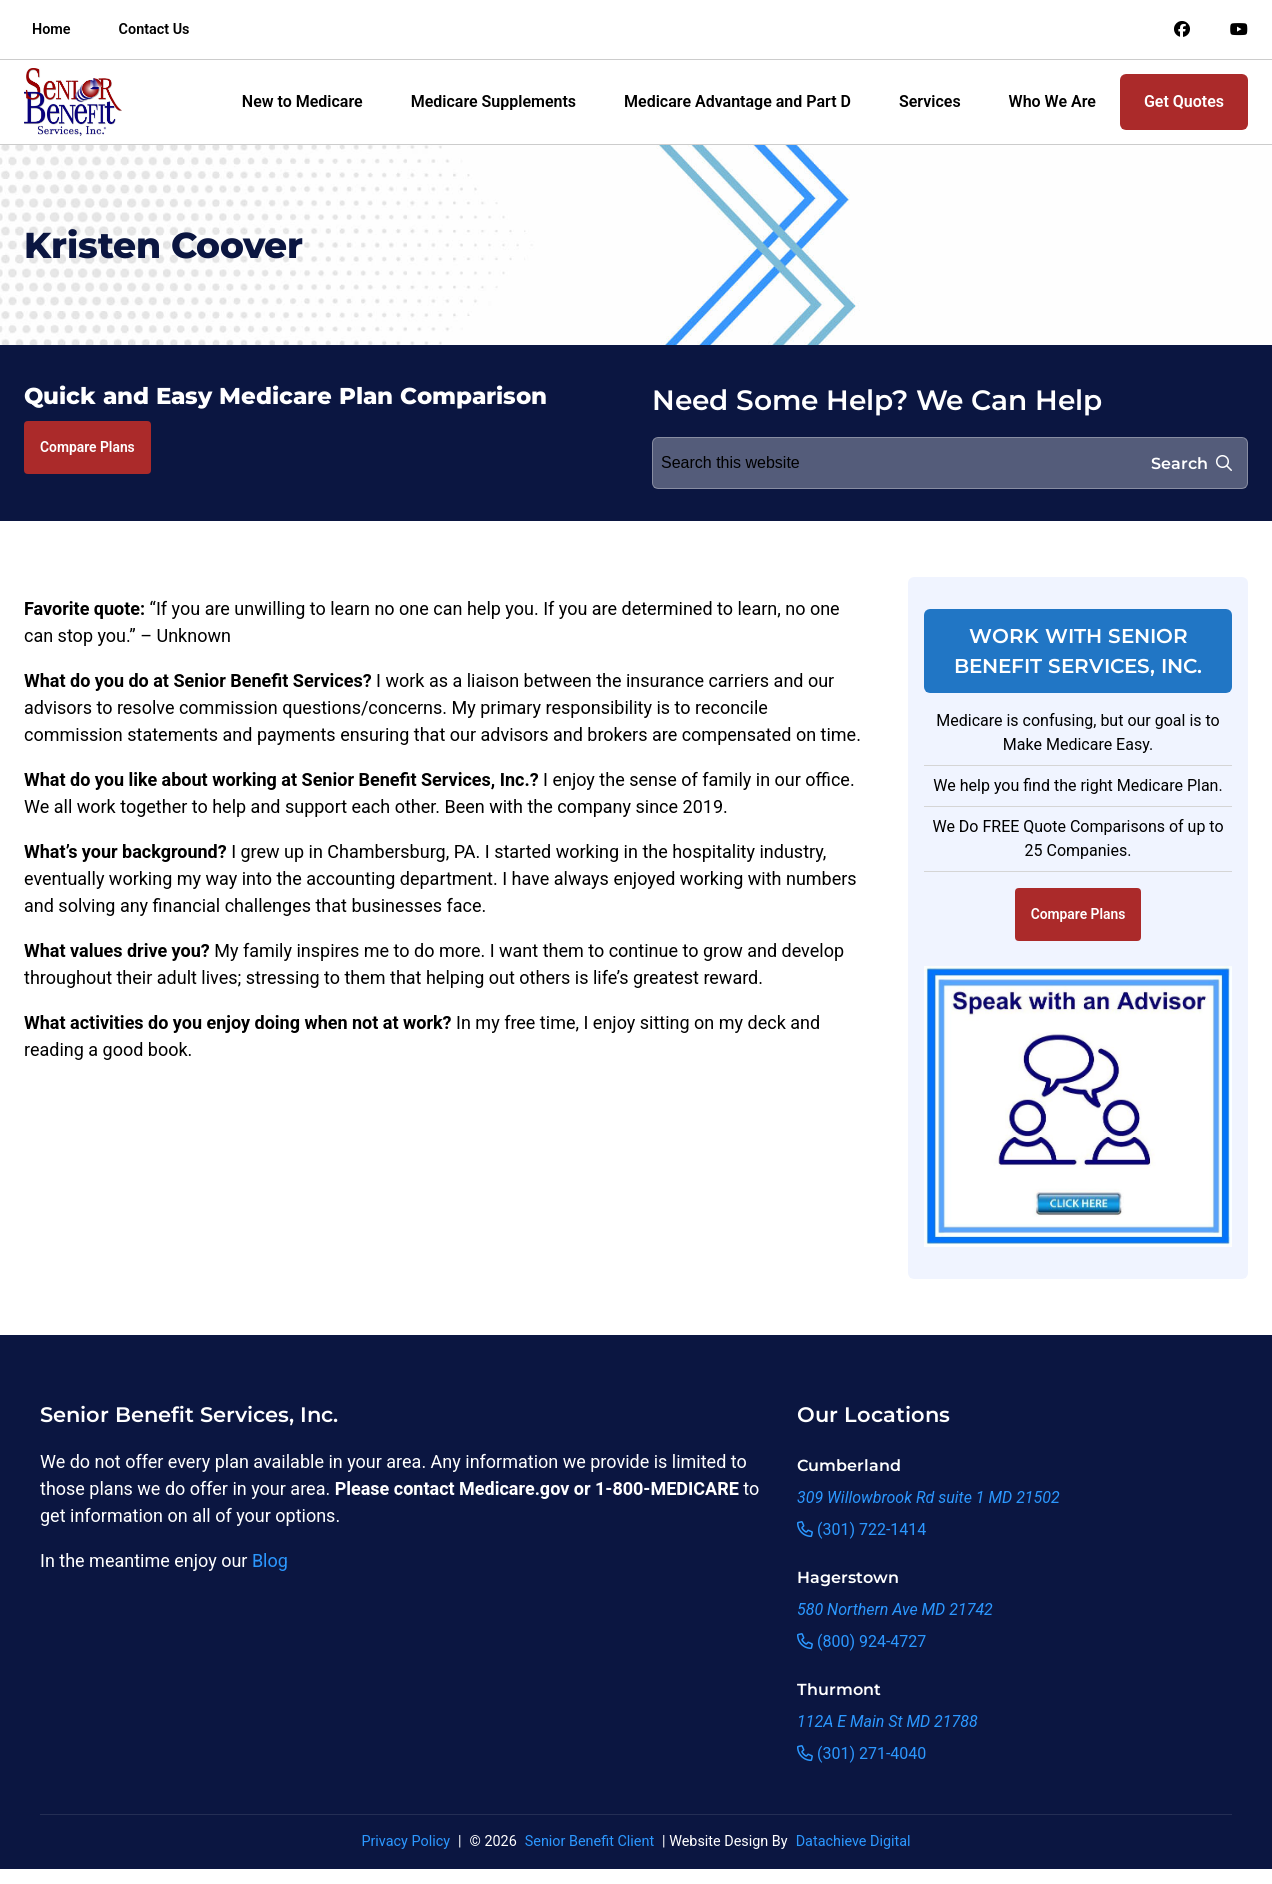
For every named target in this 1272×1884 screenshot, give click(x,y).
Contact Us (154, 29)
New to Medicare (302, 101)
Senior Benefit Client (589, 1841)
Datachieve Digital (853, 1841)
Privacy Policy (405, 1841)
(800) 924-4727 (861, 1641)
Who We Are (1052, 101)
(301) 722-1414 (861, 1529)
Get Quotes (1184, 101)
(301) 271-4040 (861, 1753)
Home (51, 29)
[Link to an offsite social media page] (1182, 30)
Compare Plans (87, 447)
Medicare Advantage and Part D (737, 101)
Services (930, 101)
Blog (270, 1560)
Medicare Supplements (493, 101)
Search (1191, 463)
